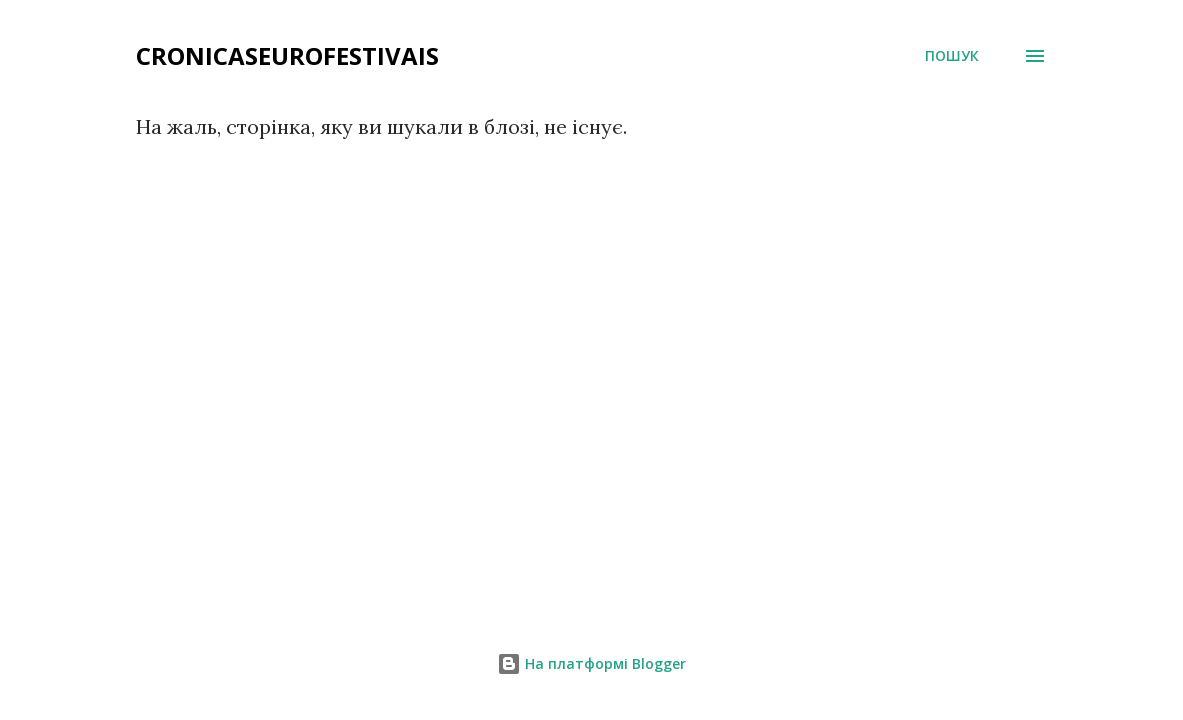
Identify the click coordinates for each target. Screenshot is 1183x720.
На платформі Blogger (591, 663)
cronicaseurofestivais (287, 55)
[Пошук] (952, 56)
